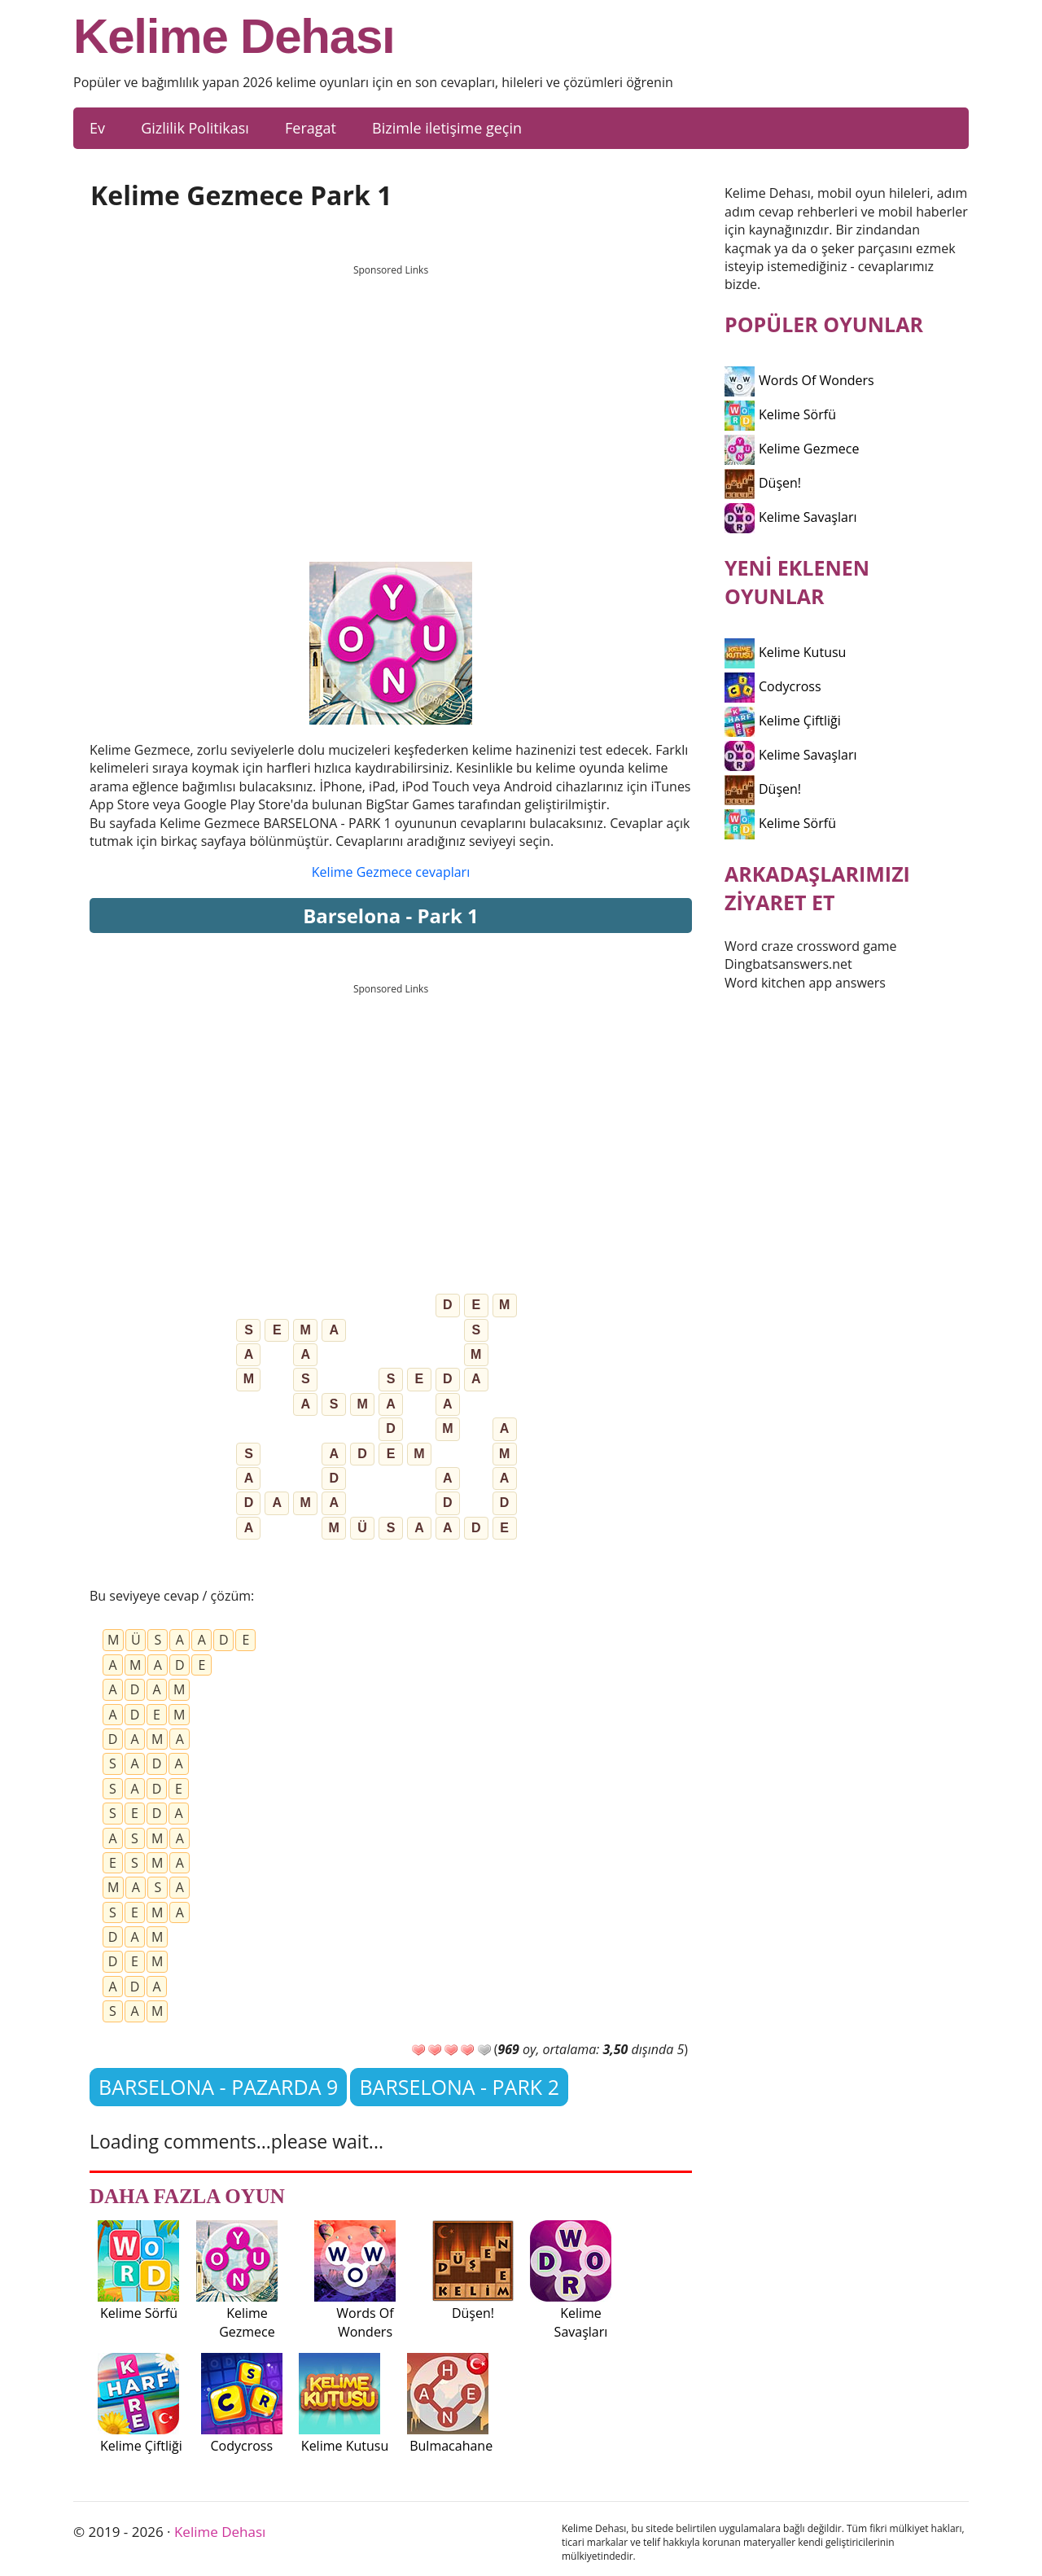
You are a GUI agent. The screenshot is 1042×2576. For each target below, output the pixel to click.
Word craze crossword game (811, 946)
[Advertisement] (391, 398)
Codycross (773, 686)
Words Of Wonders (799, 380)
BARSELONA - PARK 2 (459, 2087)
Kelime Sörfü (780, 414)
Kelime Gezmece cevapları (391, 872)
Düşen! (763, 483)
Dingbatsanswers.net (788, 964)
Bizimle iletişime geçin (447, 128)
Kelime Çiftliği (783, 720)
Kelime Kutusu (785, 652)
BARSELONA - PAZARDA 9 (218, 2087)
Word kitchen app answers (805, 983)
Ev (97, 128)
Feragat (310, 128)
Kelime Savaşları (791, 517)
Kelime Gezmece (792, 449)
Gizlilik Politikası (195, 128)
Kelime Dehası (234, 36)
